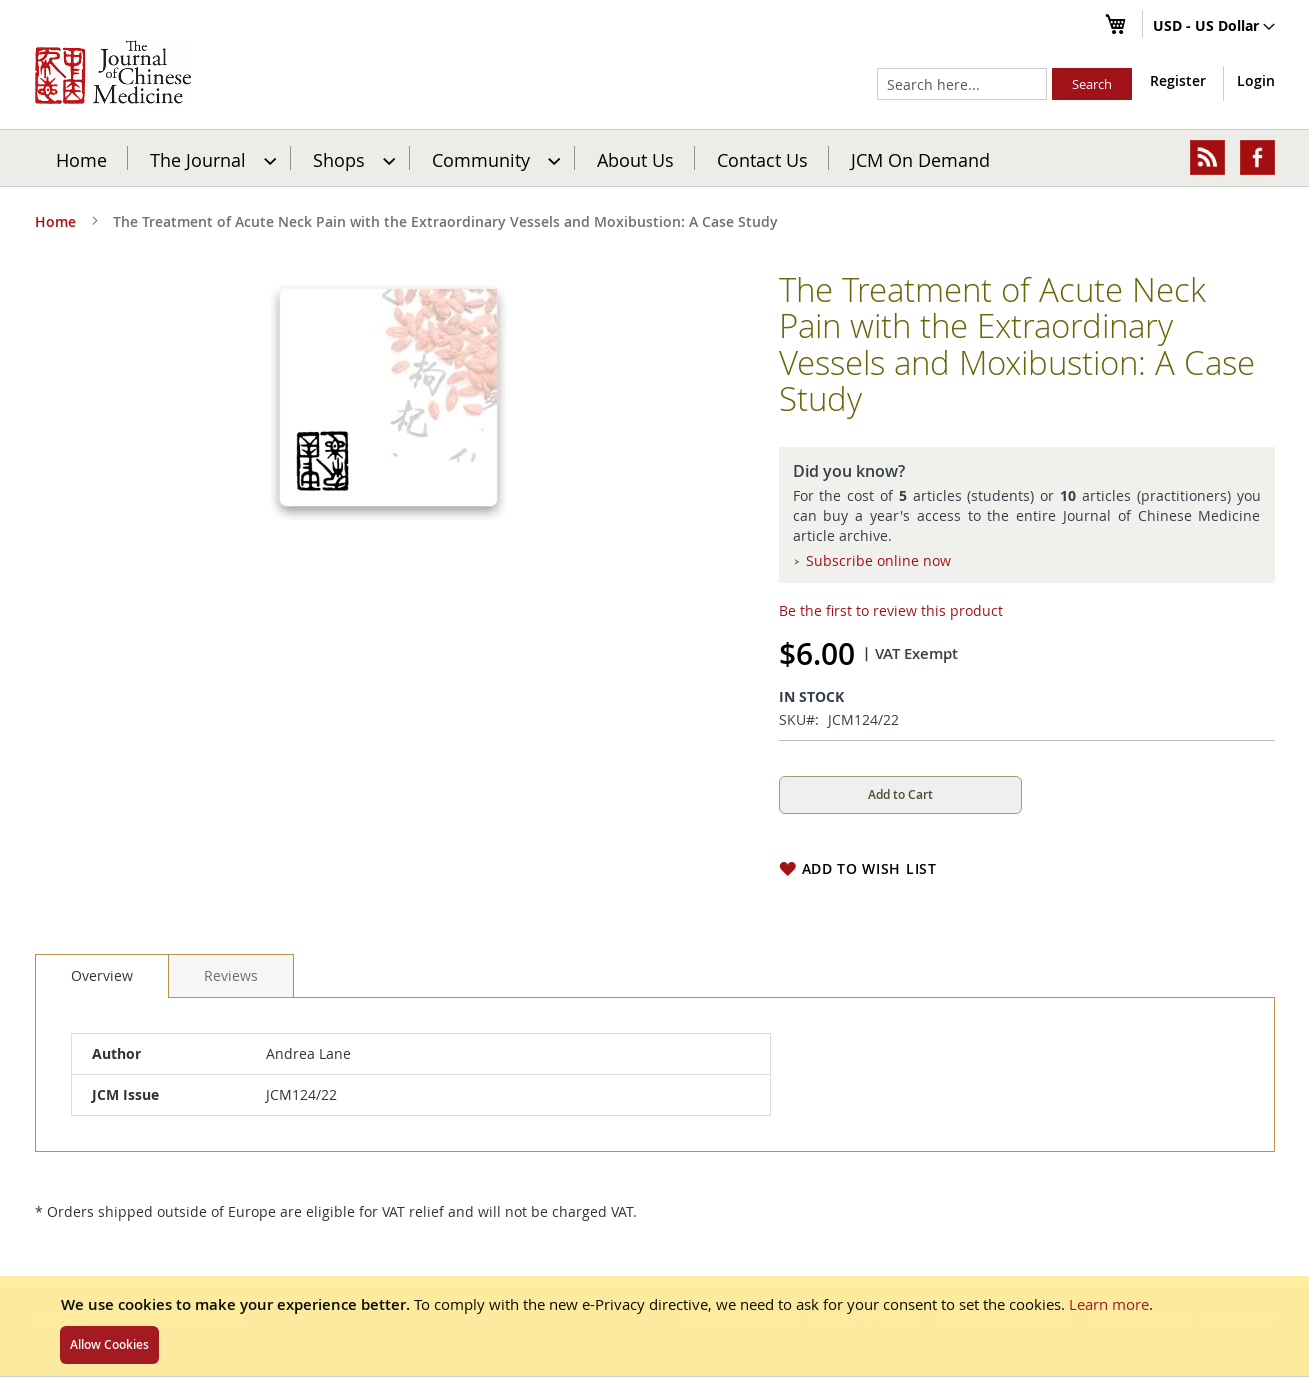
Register (1178, 80)
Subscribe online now (878, 560)
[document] (654, 1326)
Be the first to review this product (891, 610)
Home (81, 159)
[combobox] (962, 84)
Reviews (231, 975)
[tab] (102, 976)
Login (1256, 80)
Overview (102, 975)
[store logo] (113, 72)
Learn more (1109, 1304)
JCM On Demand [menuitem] (920, 159)
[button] (1214, 27)
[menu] (655, 158)
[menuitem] (210, 158)
